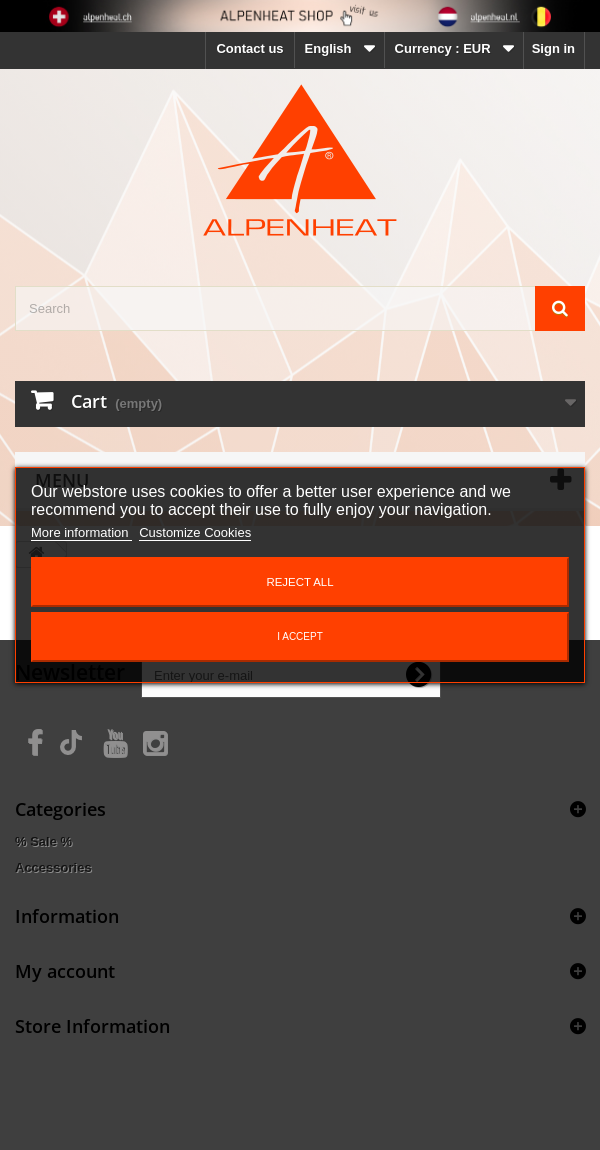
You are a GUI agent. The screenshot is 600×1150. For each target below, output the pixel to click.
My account (65, 971)
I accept (300, 636)
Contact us (249, 48)
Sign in (553, 48)
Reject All (299, 582)
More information (81, 532)
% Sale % (43, 841)
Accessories (53, 867)
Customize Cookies (195, 532)
